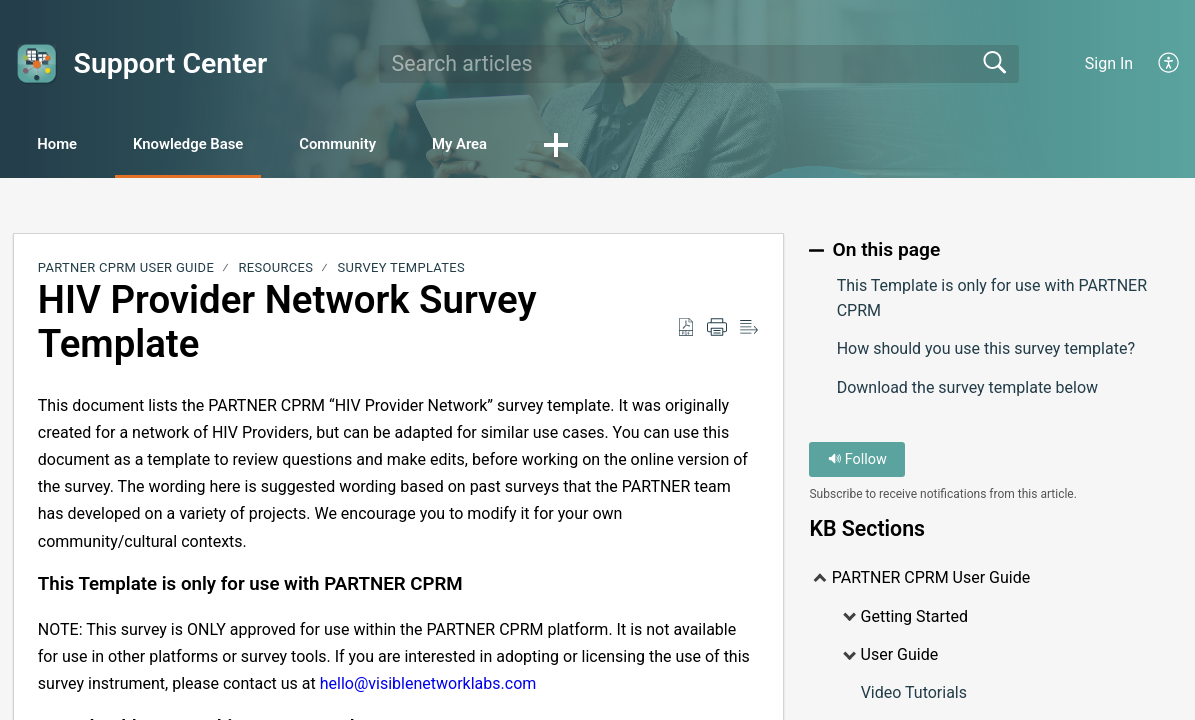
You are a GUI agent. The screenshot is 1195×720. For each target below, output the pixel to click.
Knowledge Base (220, 145)
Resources (276, 269)
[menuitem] (1169, 64)
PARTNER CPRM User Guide (126, 269)
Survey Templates (401, 269)
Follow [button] (857, 461)
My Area (531, 145)
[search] (699, 64)
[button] (638, 147)
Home (69, 145)
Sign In (1109, 63)
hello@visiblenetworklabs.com (428, 685)
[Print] (717, 330)
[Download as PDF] (686, 330)
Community (391, 145)
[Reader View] (749, 330)
